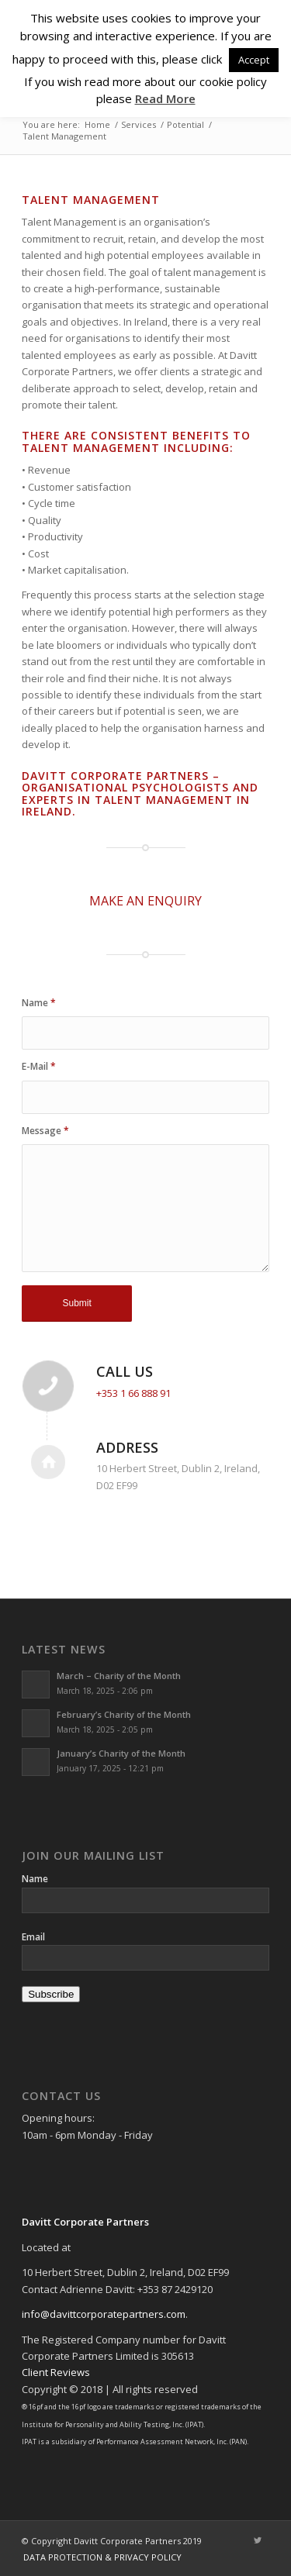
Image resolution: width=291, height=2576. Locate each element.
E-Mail (39, 1066)
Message (45, 1130)
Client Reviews (56, 2372)
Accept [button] (253, 60)
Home (97, 124)
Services (138, 124)
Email (33, 1936)
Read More (165, 98)
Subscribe (51, 1994)
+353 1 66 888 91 (133, 1393)
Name (39, 1002)
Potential (185, 124)
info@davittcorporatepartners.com (103, 2314)
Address (127, 1447)
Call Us (124, 1371)
